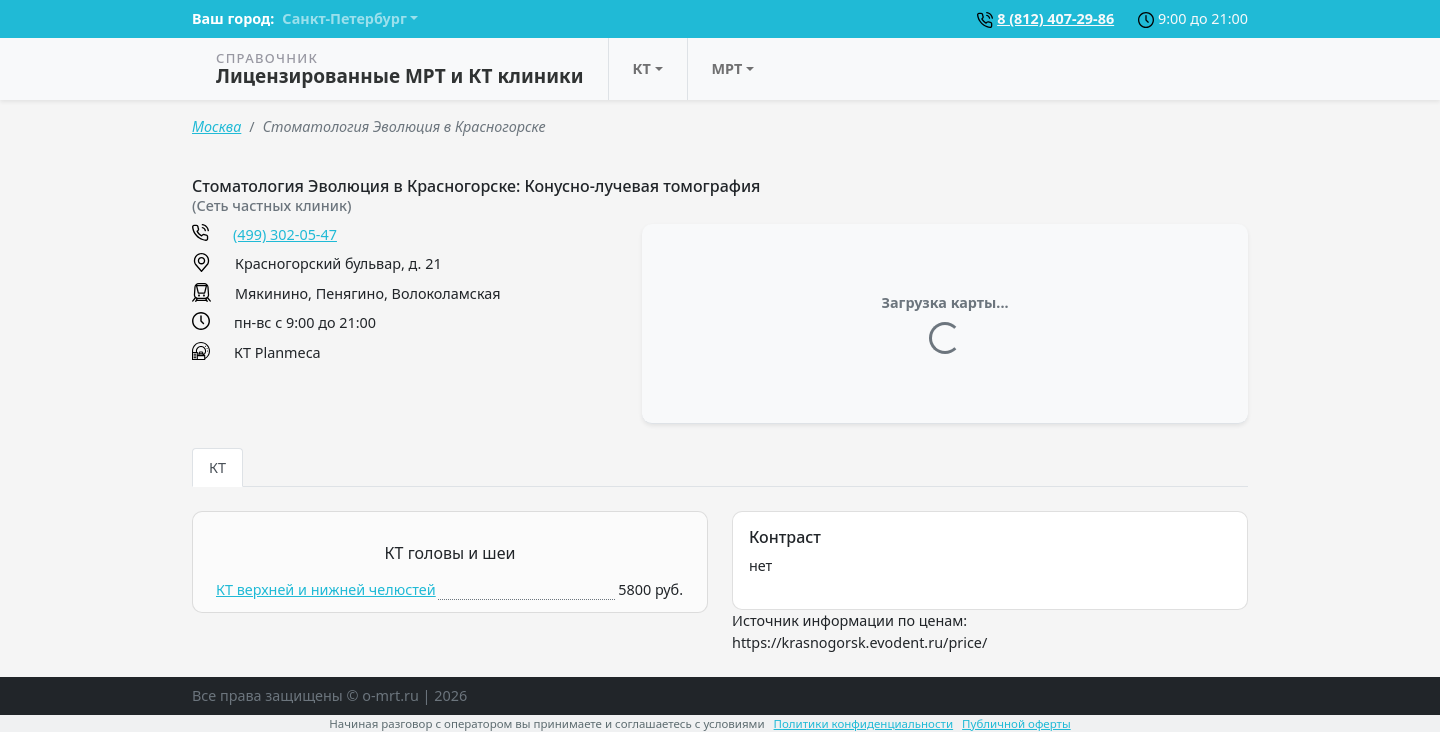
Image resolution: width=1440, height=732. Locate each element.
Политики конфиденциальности (864, 723)
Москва (216, 126)
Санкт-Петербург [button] (344, 18)
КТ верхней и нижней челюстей (326, 589)
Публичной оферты (1016, 723)
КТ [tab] (217, 467)
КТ (642, 68)
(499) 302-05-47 (285, 234)
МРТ (727, 68)
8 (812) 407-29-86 (1055, 18)
